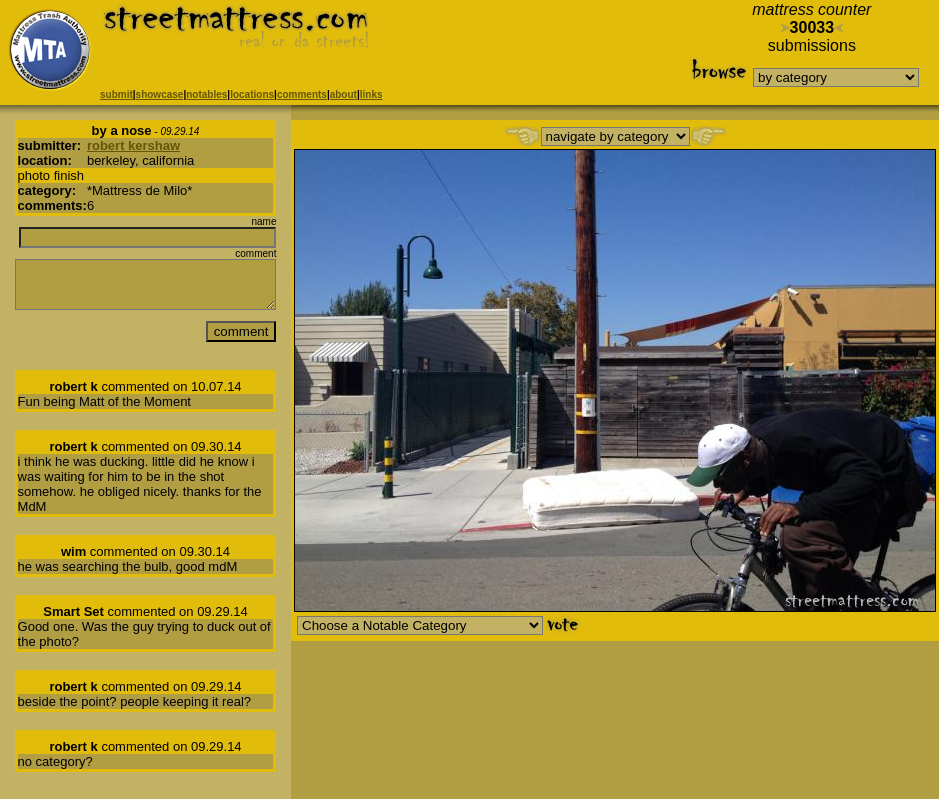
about (343, 94)
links (371, 94)
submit (116, 94)
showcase (160, 94)
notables (206, 94)
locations (252, 94)
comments (302, 94)
